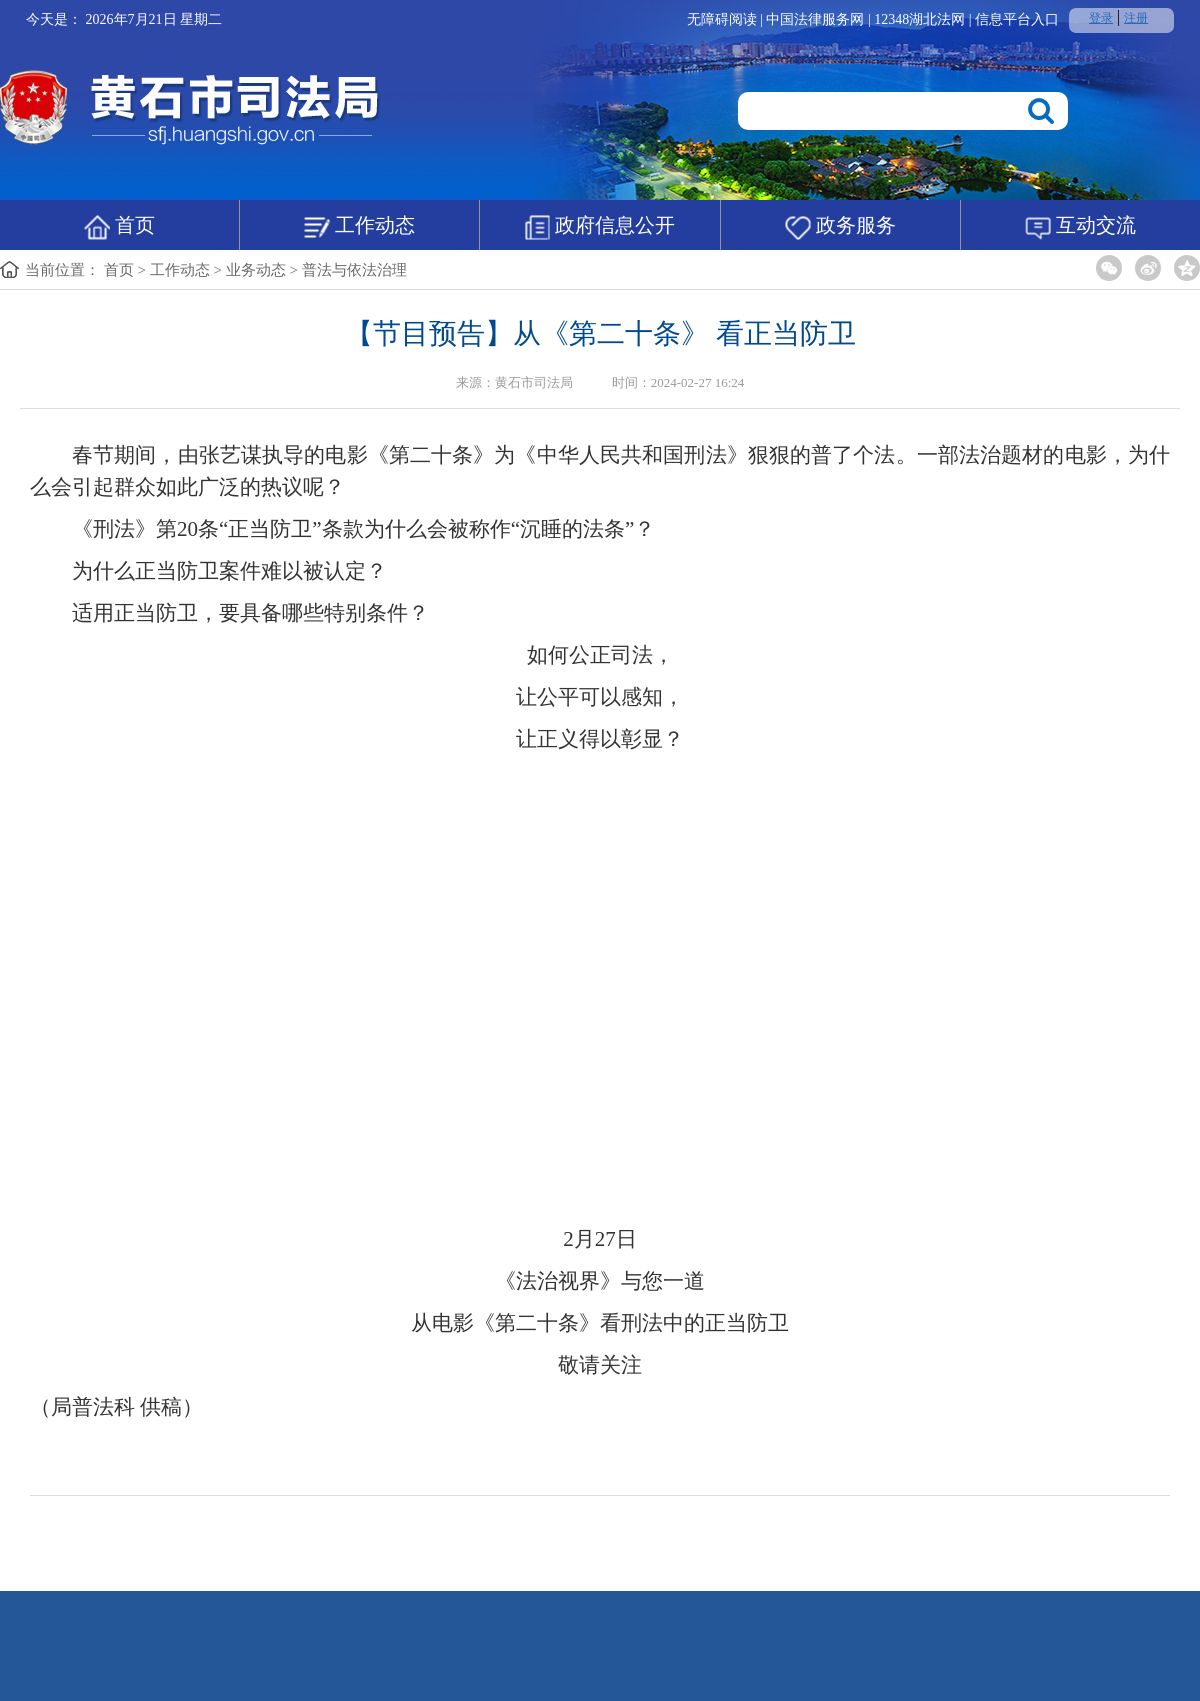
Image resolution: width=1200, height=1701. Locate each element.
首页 (119, 227)
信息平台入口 (1017, 19)
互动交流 (1080, 227)
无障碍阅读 (722, 19)
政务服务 (840, 227)
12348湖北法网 (921, 19)
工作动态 (359, 227)
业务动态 (256, 270)
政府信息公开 (599, 227)
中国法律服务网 (817, 19)
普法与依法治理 (354, 270)
